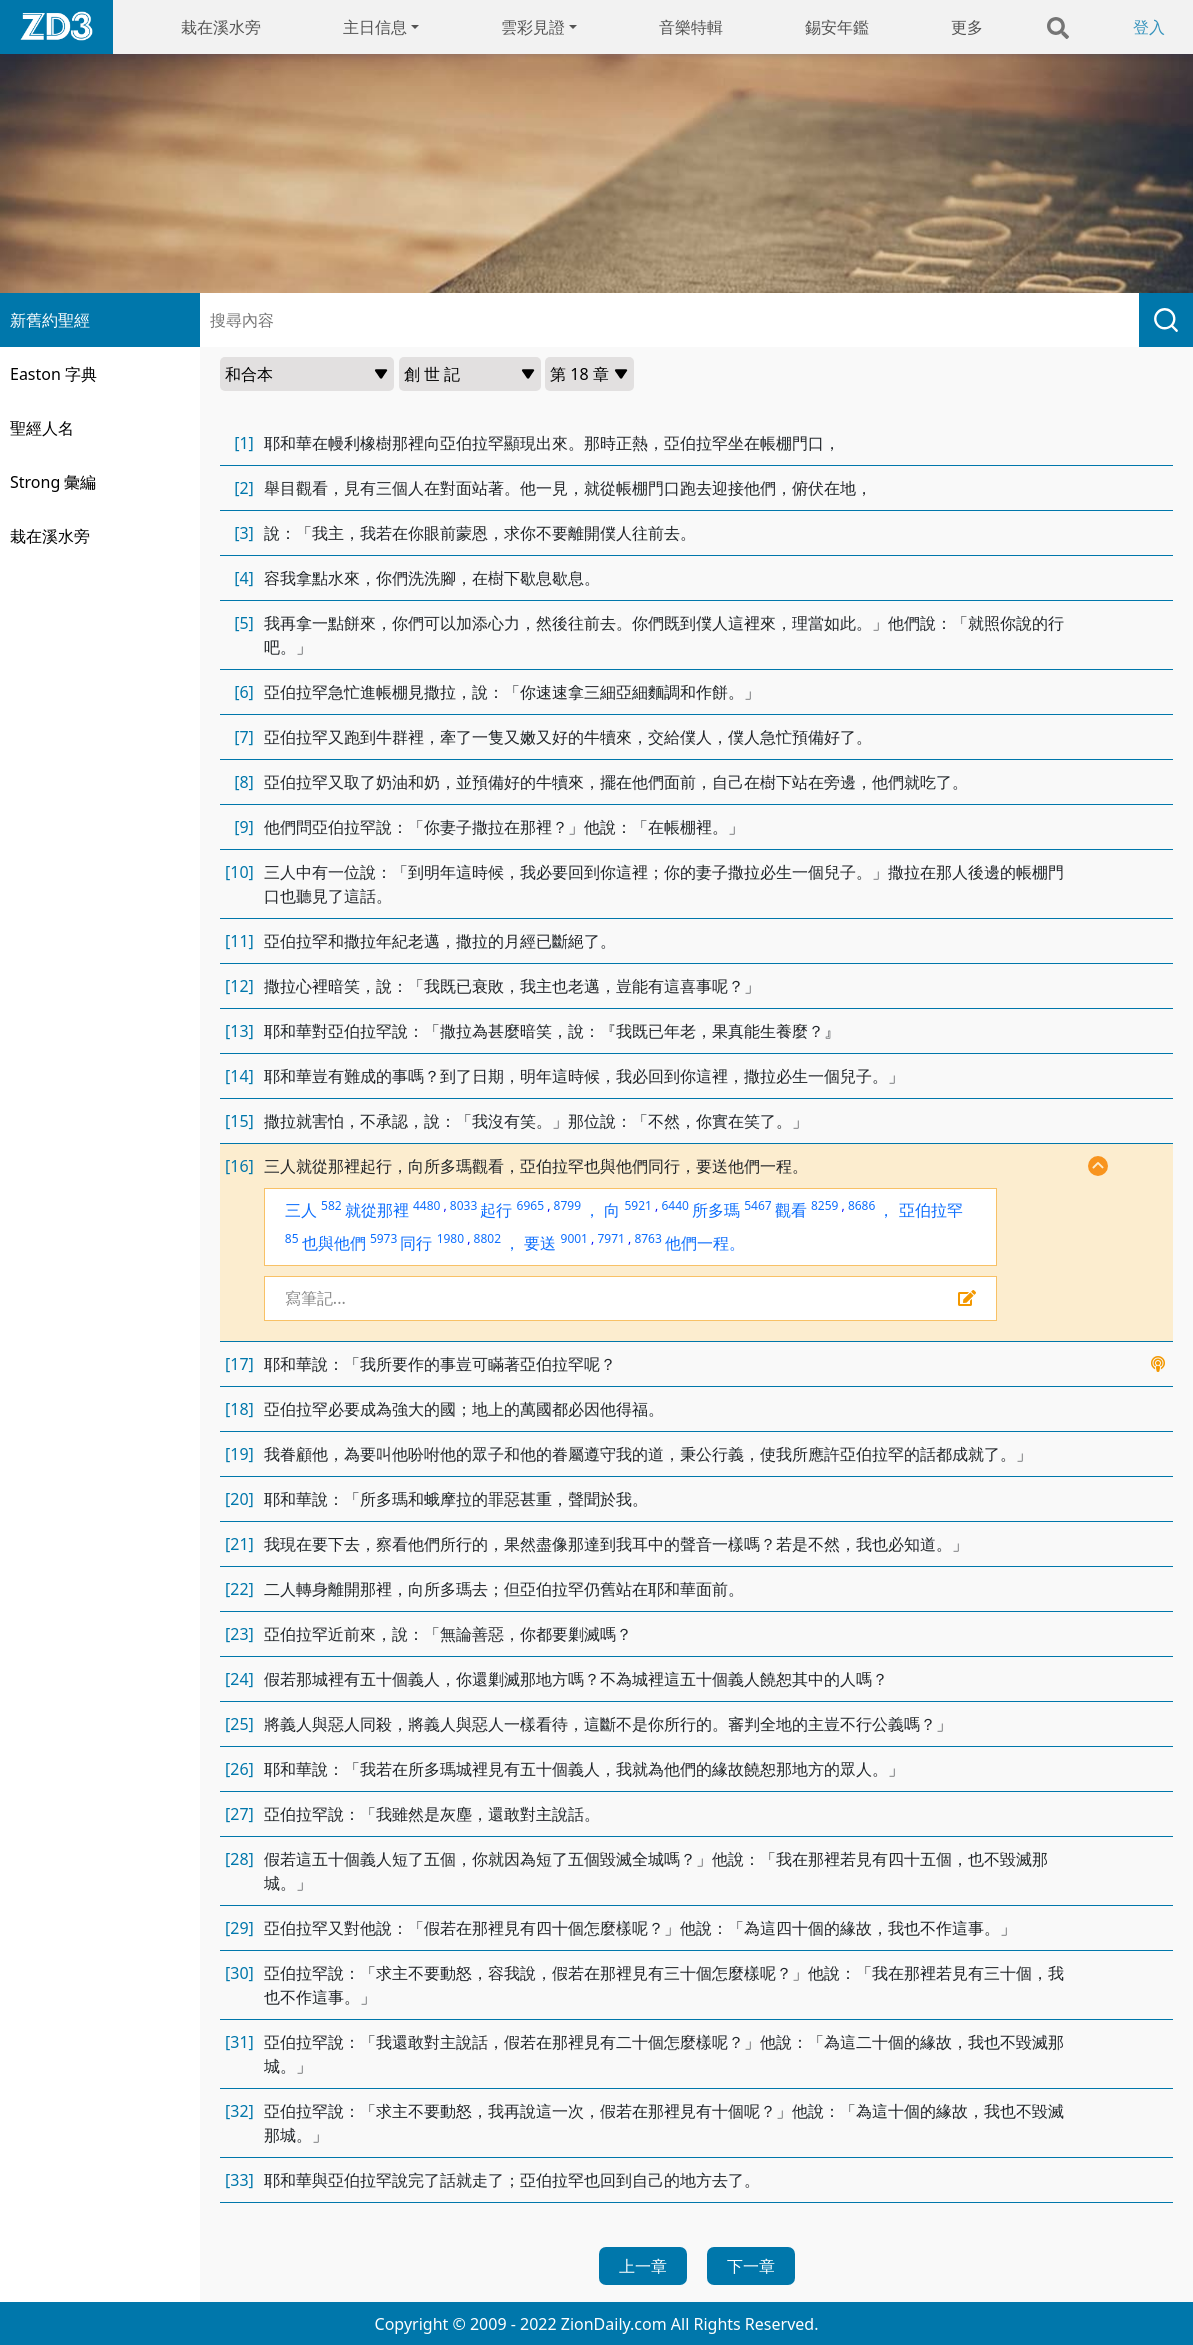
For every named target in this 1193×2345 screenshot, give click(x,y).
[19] (239, 1454)
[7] (244, 737)
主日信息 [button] (375, 27)
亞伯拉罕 (931, 1210)
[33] (239, 2180)
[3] (244, 533)
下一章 (751, 2266)
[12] (239, 986)
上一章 (643, 2266)
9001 (574, 1238)
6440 (674, 1205)
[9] (244, 827)
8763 (647, 1238)
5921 (637, 1205)
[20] (239, 1499)
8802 (487, 1238)
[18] (239, 1409)
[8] (244, 782)
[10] (239, 872)
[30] (239, 1973)
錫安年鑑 (837, 27)
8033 (463, 1205)
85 (292, 1238)
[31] (239, 2042)
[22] (239, 1589)
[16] (239, 1166)
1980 (450, 1238)
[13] (239, 1031)
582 (331, 1205)
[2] (244, 488)
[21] (239, 1544)
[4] (244, 578)
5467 (757, 1205)
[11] (239, 941)
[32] (239, 2111)
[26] (239, 1769)
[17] (239, 1364)
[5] (244, 623)
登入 (1149, 27)
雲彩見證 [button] (533, 27)
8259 (824, 1205)
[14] (239, 1076)
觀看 (791, 1210)
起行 (496, 1210)
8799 (567, 1205)
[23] (239, 1634)
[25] (239, 1724)
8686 (861, 1205)
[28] (239, 1859)
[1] (244, 443)
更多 (967, 27)
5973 (383, 1238)
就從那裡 (377, 1210)
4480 (426, 1205)
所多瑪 (716, 1210)
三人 (301, 1210)
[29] (239, 1928)
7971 (610, 1238)
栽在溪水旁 (221, 27)
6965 (530, 1205)
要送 (540, 1243)
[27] (239, 1814)
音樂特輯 (691, 27)
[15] (239, 1121)
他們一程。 (705, 1243)
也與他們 (334, 1243)
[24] (239, 1679)
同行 (416, 1243)
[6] (244, 692)
